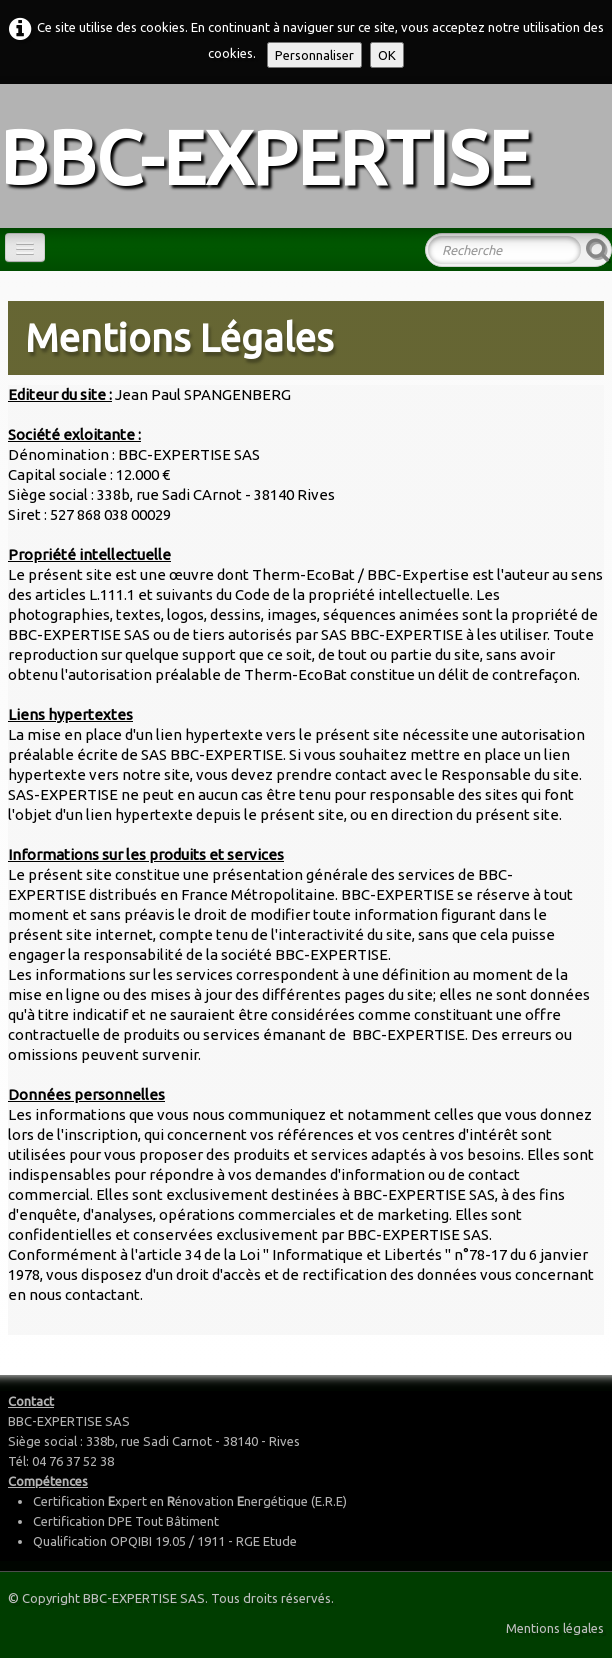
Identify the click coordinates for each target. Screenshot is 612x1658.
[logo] (272, 154)
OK (387, 55)
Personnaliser (314, 55)
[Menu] (25, 247)
